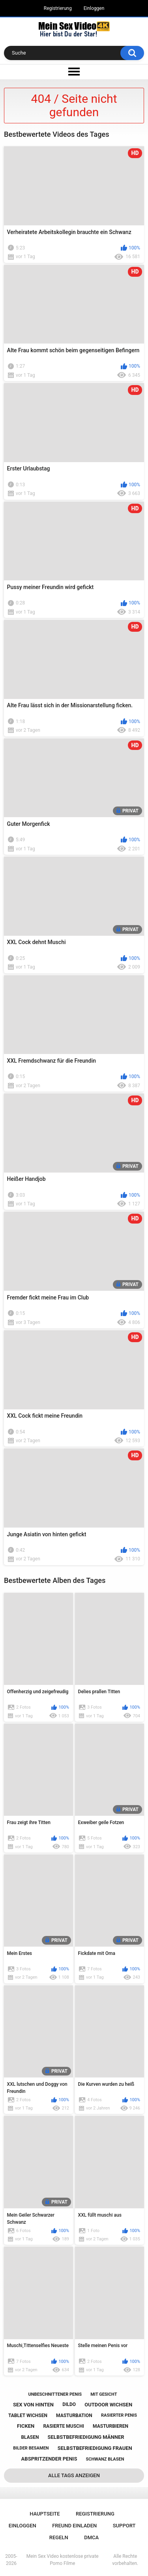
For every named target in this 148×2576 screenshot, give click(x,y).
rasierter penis (119, 2415)
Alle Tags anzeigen (74, 2475)
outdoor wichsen (108, 2405)
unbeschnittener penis (55, 2394)
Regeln (58, 2537)
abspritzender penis (49, 2459)
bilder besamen (31, 2448)
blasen (30, 2437)
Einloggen (94, 8)
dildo (69, 2404)
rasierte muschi (63, 2426)
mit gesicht (103, 2394)
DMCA (91, 2537)
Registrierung (58, 8)
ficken (25, 2426)
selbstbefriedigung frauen (95, 2448)
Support (124, 2526)
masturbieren (110, 2426)
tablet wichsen (27, 2415)
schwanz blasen (105, 2459)
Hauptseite (45, 2514)
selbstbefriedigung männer (86, 2437)
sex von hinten (33, 2405)
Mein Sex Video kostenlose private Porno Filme (62, 2559)
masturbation (74, 2415)
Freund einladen (74, 2526)
